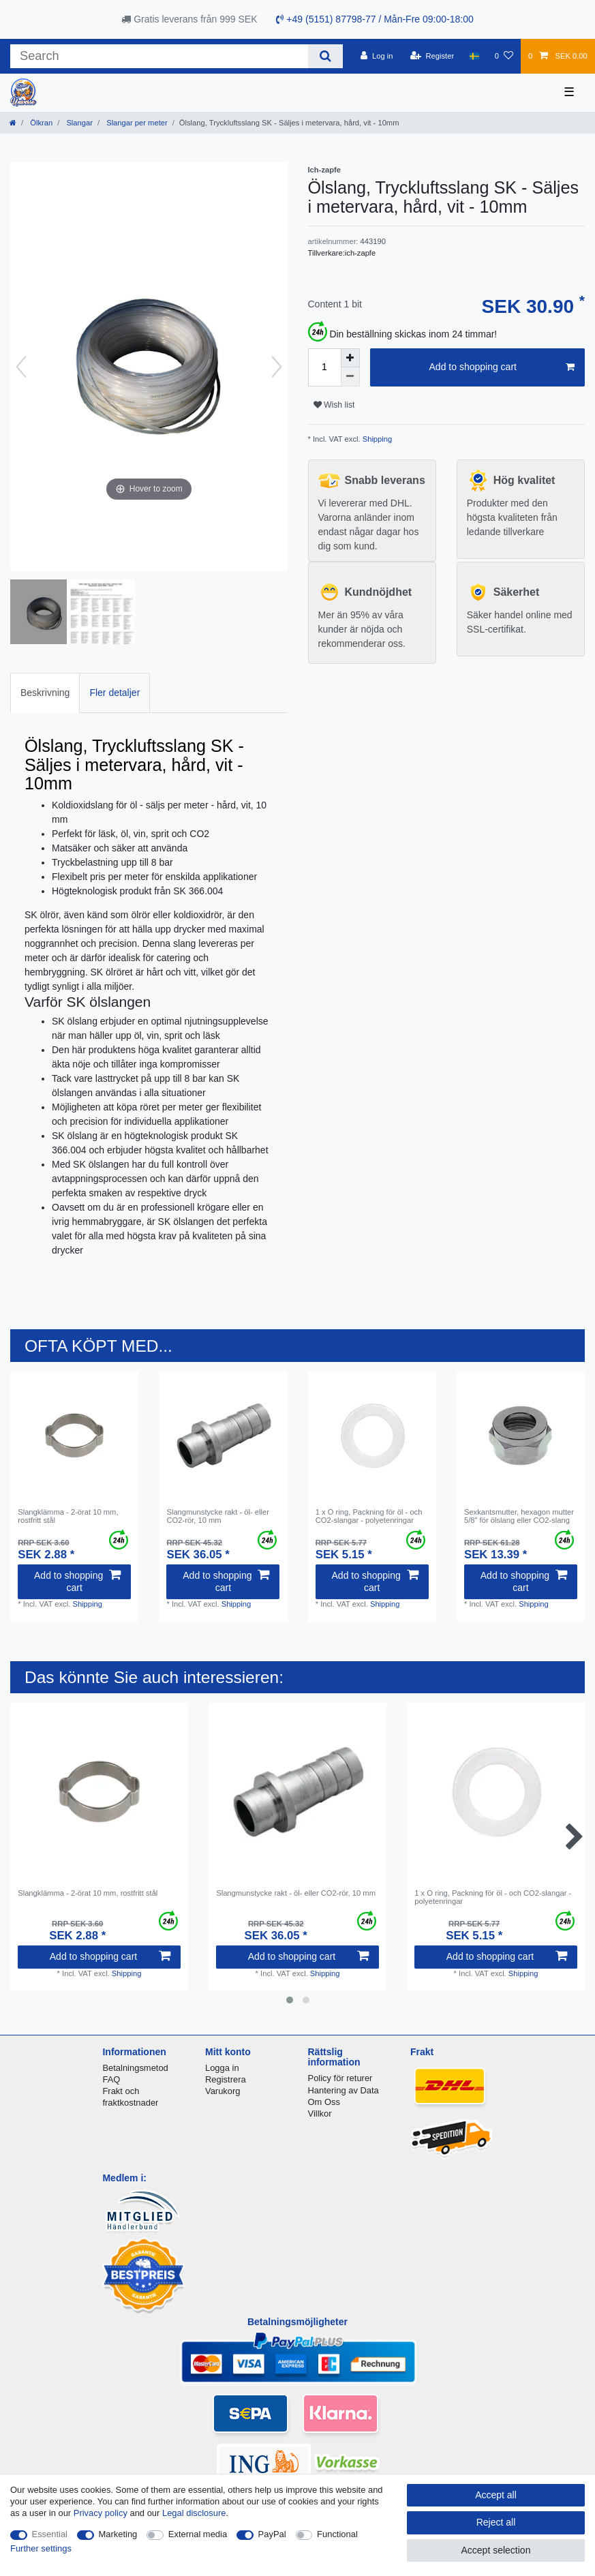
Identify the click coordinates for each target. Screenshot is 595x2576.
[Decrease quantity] (350, 377)
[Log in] (376, 56)
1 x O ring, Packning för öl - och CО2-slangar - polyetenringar (369, 1516)
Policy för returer (340, 2078)
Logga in (222, 2068)
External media (197, 2534)
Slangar (78, 123)
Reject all (496, 2522)
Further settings (41, 2548)
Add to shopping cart (502, 367)
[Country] (474, 56)
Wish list (334, 405)
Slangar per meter (136, 123)
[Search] (325, 56)
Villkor (320, 2113)
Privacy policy (100, 2513)
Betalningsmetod (135, 2068)
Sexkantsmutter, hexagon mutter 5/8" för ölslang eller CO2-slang (519, 1516)
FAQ (111, 2079)
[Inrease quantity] (350, 357)
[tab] (45, 693)
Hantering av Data (343, 2090)
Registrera (225, 2079)
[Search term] (159, 56)
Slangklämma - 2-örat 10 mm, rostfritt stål (68, 1516)
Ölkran (40, 123)
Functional (337, 2534)
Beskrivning (45, 692)
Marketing (118, 2534)
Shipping (377, 439)
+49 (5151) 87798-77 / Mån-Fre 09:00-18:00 (374, 19)
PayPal (272, 2534)
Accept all (496, 2494)
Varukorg (223, 2091)
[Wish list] (504, 56)
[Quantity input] (324, 367)
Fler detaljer (114, 692)
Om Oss (324, 2102)
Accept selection (496, 2550)
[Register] (432, 56)
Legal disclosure (194, 2513)
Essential (50, 2534)
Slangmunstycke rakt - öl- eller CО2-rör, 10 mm (217, 1516)
